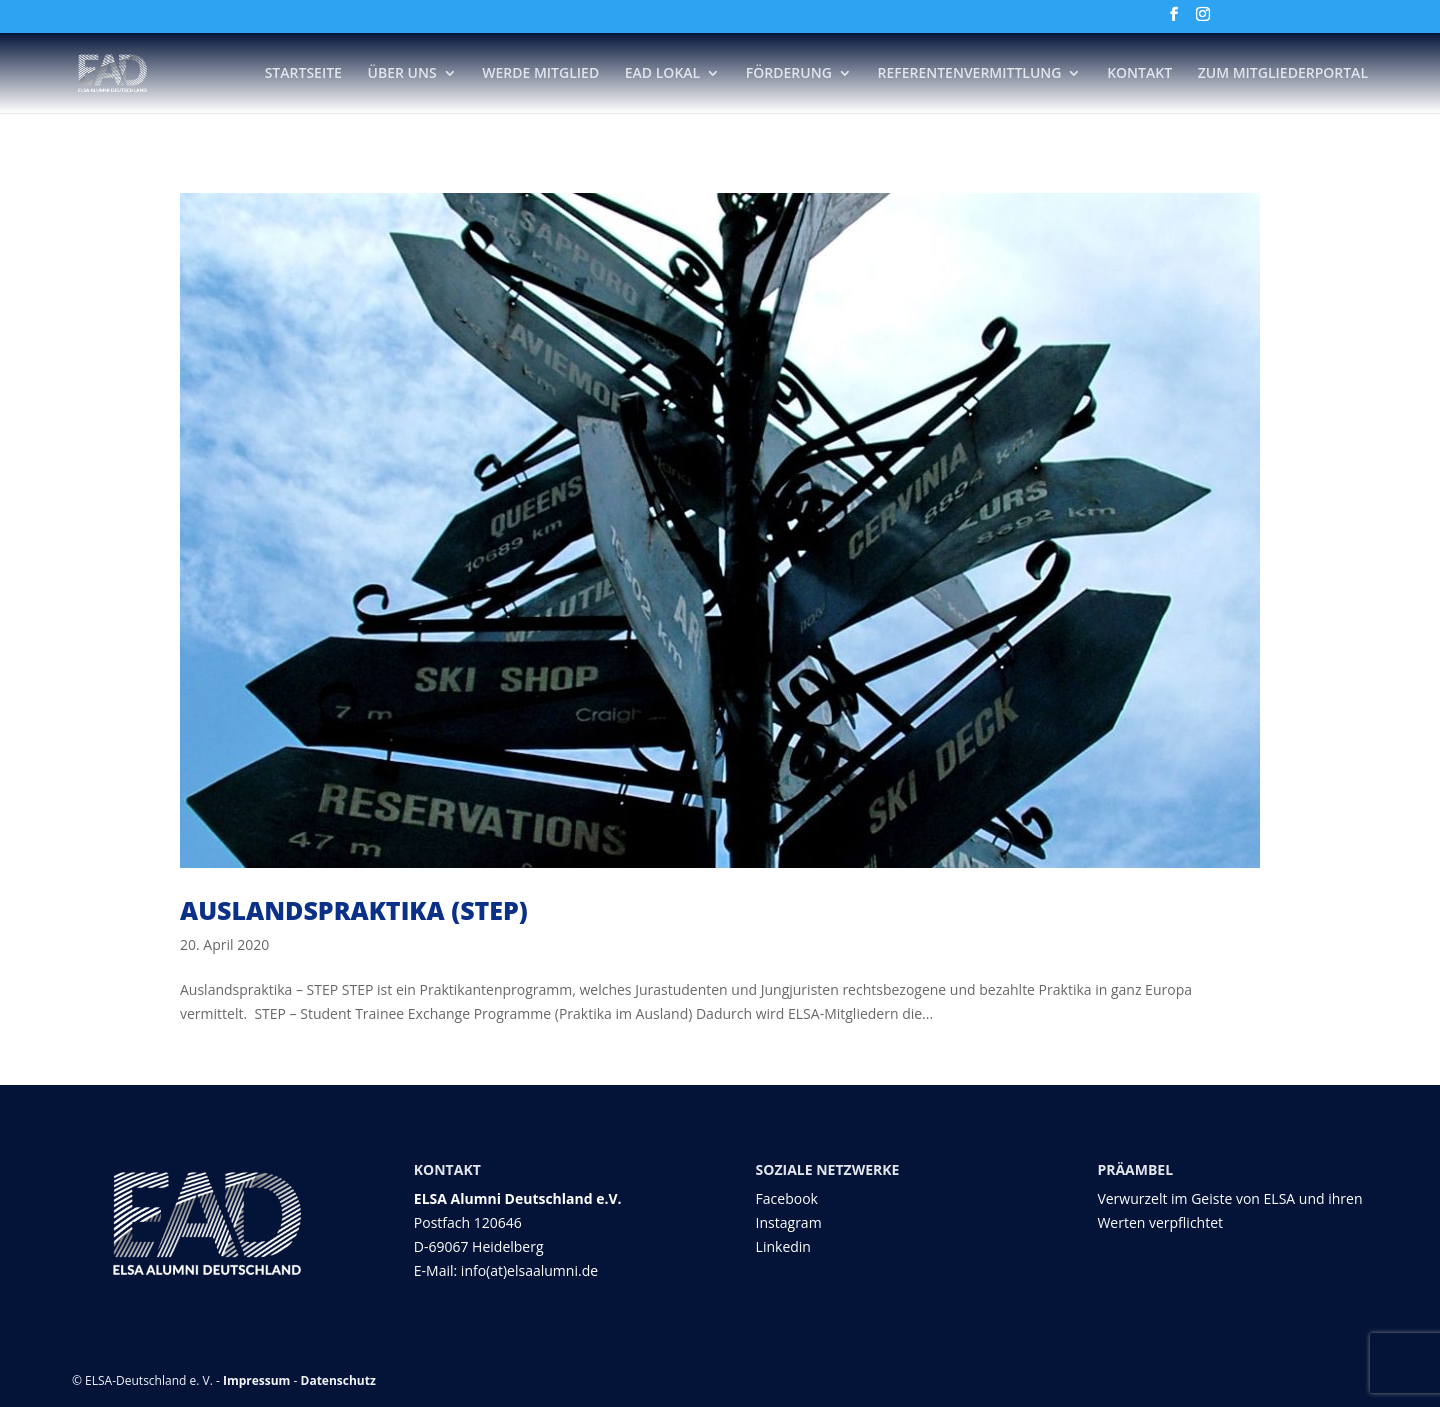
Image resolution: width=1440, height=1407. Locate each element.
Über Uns (402, 74)
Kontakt (1139, 74)
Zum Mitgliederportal (1283, 74)
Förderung (789, 74)
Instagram (789, 1222)
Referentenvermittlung (969, 74)
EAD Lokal (662, 74)
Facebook (787, 1198)
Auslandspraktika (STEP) (354, 910)
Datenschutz (338, 1380)
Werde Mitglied (540, 74)
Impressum (257, 1380)
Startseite (303, 74)
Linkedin (783, 1246)
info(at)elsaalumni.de (529, 1270)
